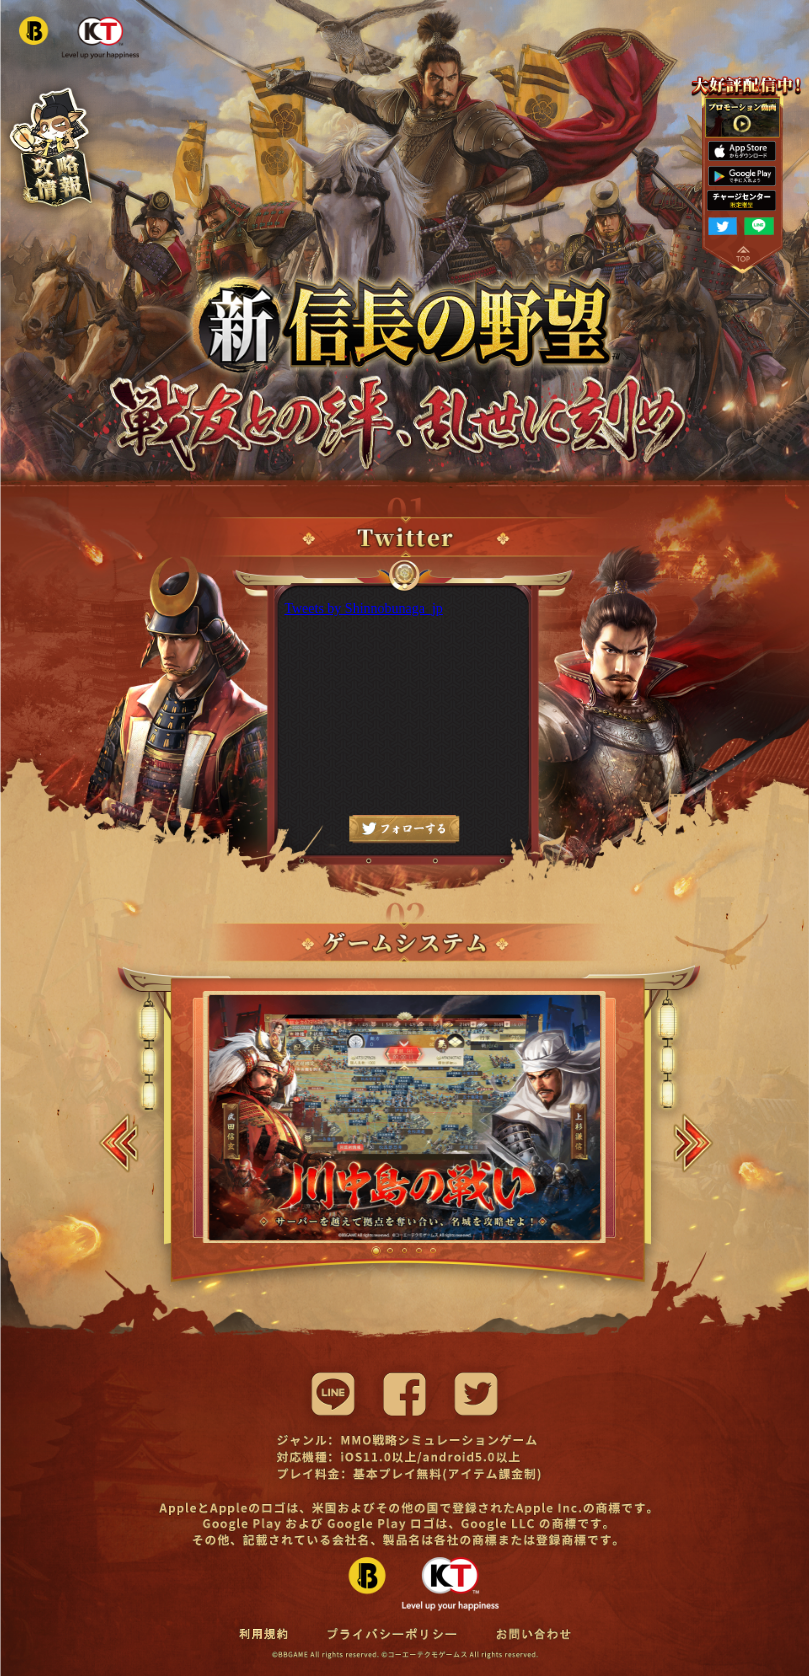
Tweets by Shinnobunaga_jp (363, 608)
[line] (333, 1394)
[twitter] (476, 1394)
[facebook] (405, 1394)
